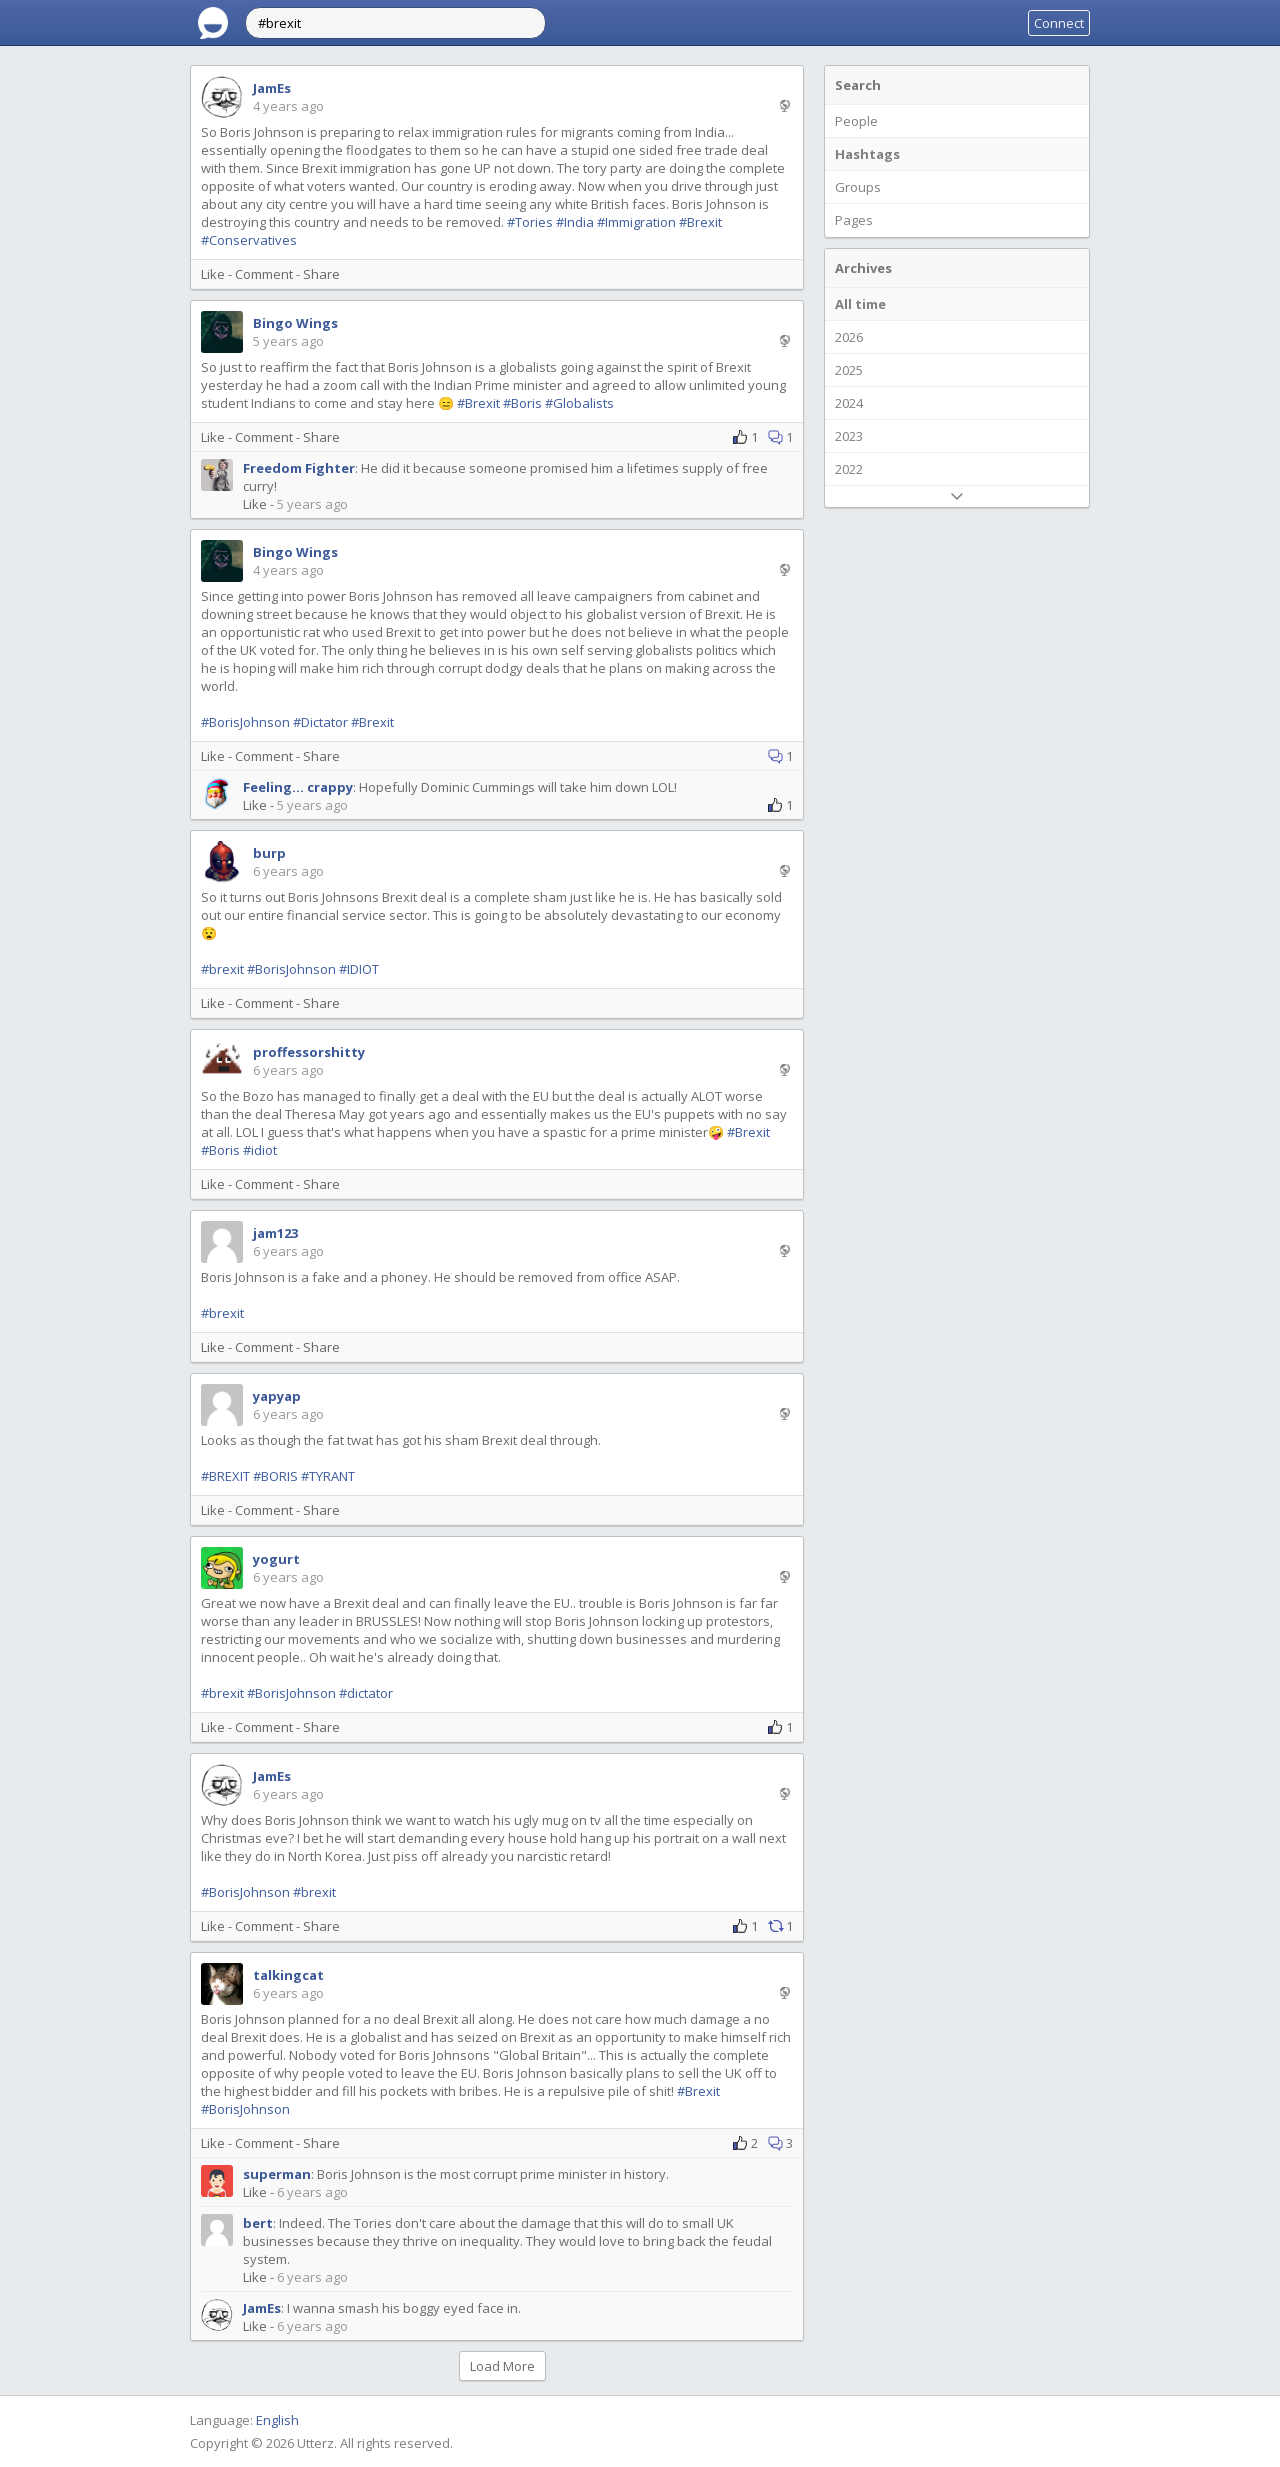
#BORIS (275, 1476)
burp (269, 853)
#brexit (222, 969)
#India (575, 222)
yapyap (277, 1396)
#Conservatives (249, 240)
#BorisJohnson (245, 722)
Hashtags (867, 154)
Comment (264, 274)
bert (258, 2223)
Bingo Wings (295, 323)
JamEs (272, 88)
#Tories (530, 222)
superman (277, 2174)
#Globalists (579, 403)
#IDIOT (359, 969)
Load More (502, 2366)
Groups (858, 187)
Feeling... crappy (298, 787)
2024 (849, 403)
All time (860, 304)
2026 (849, 337)
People (856, 121)
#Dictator (320, 722)
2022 (849, 469)
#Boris (522, 403)
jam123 (275, 1233)
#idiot (260, 1150)
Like (213, 274)
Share (321, 274)
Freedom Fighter (299, 468)
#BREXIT (225, 1476)
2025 (849, 370)
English (277, 2420)
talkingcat (288, 1975)
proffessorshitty (309, 1052)
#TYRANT (328, 1476)
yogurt (276, 1559)
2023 (849, 436)
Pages (854, 220)
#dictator (366, 1693)
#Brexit (700, 222)
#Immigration (636, 222)
